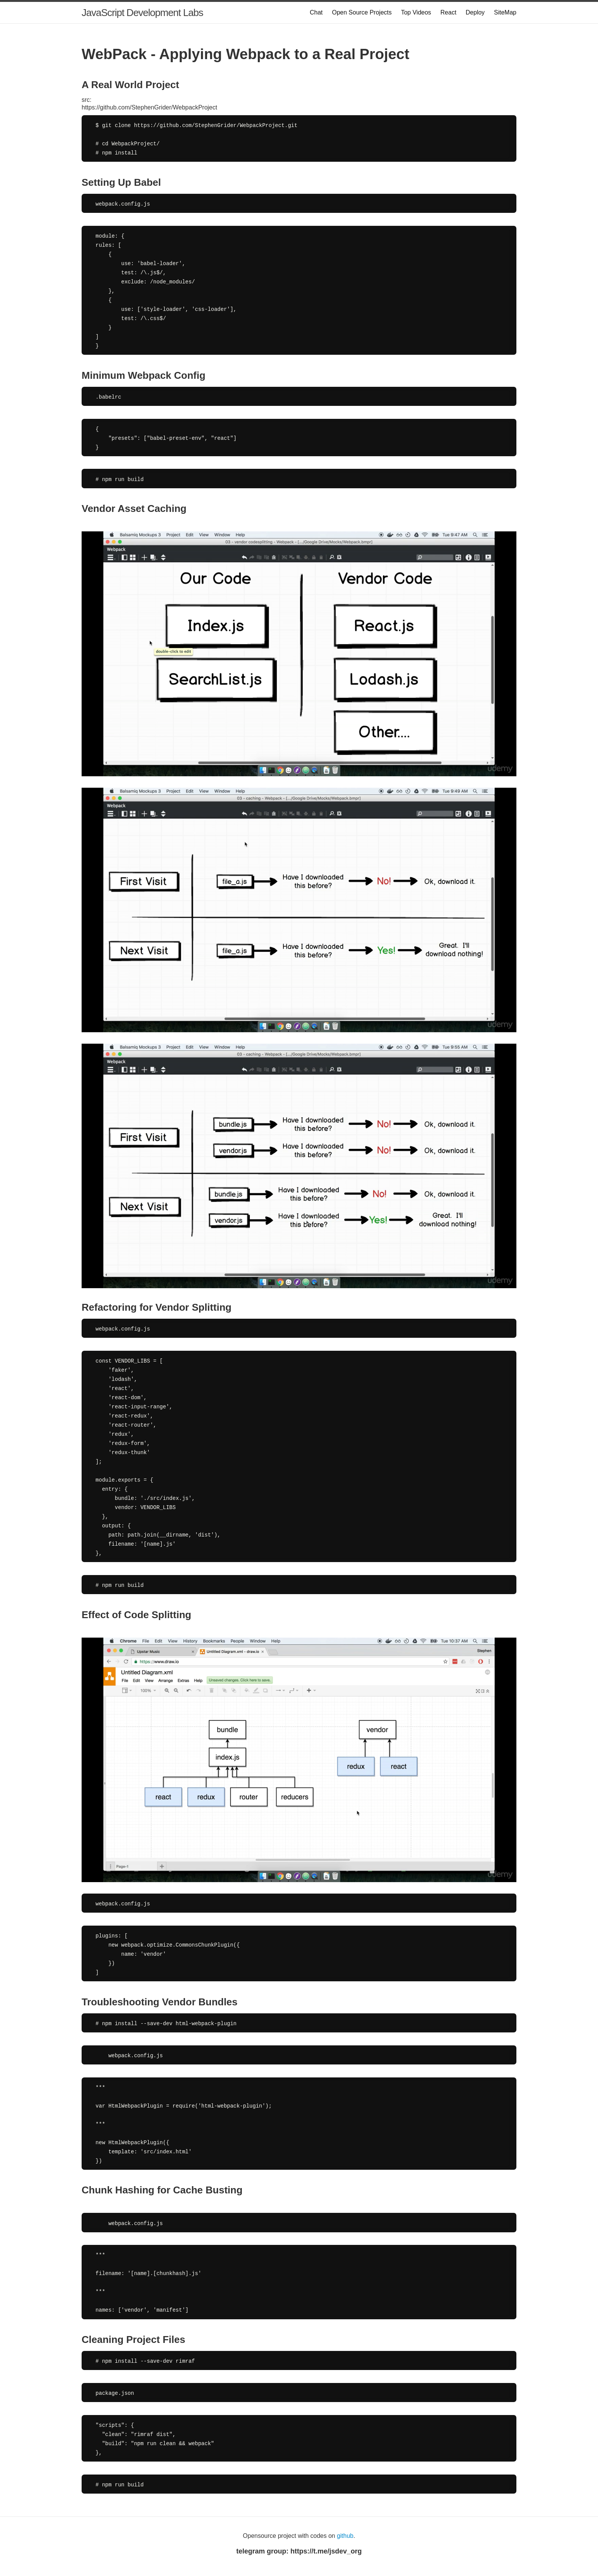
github (345, 2536)
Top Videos (416, 12)
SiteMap (505, 12)
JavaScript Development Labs (142, 12)
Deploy (475, 12)
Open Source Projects (362, 12)
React (448, 12)
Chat (316, 12)
